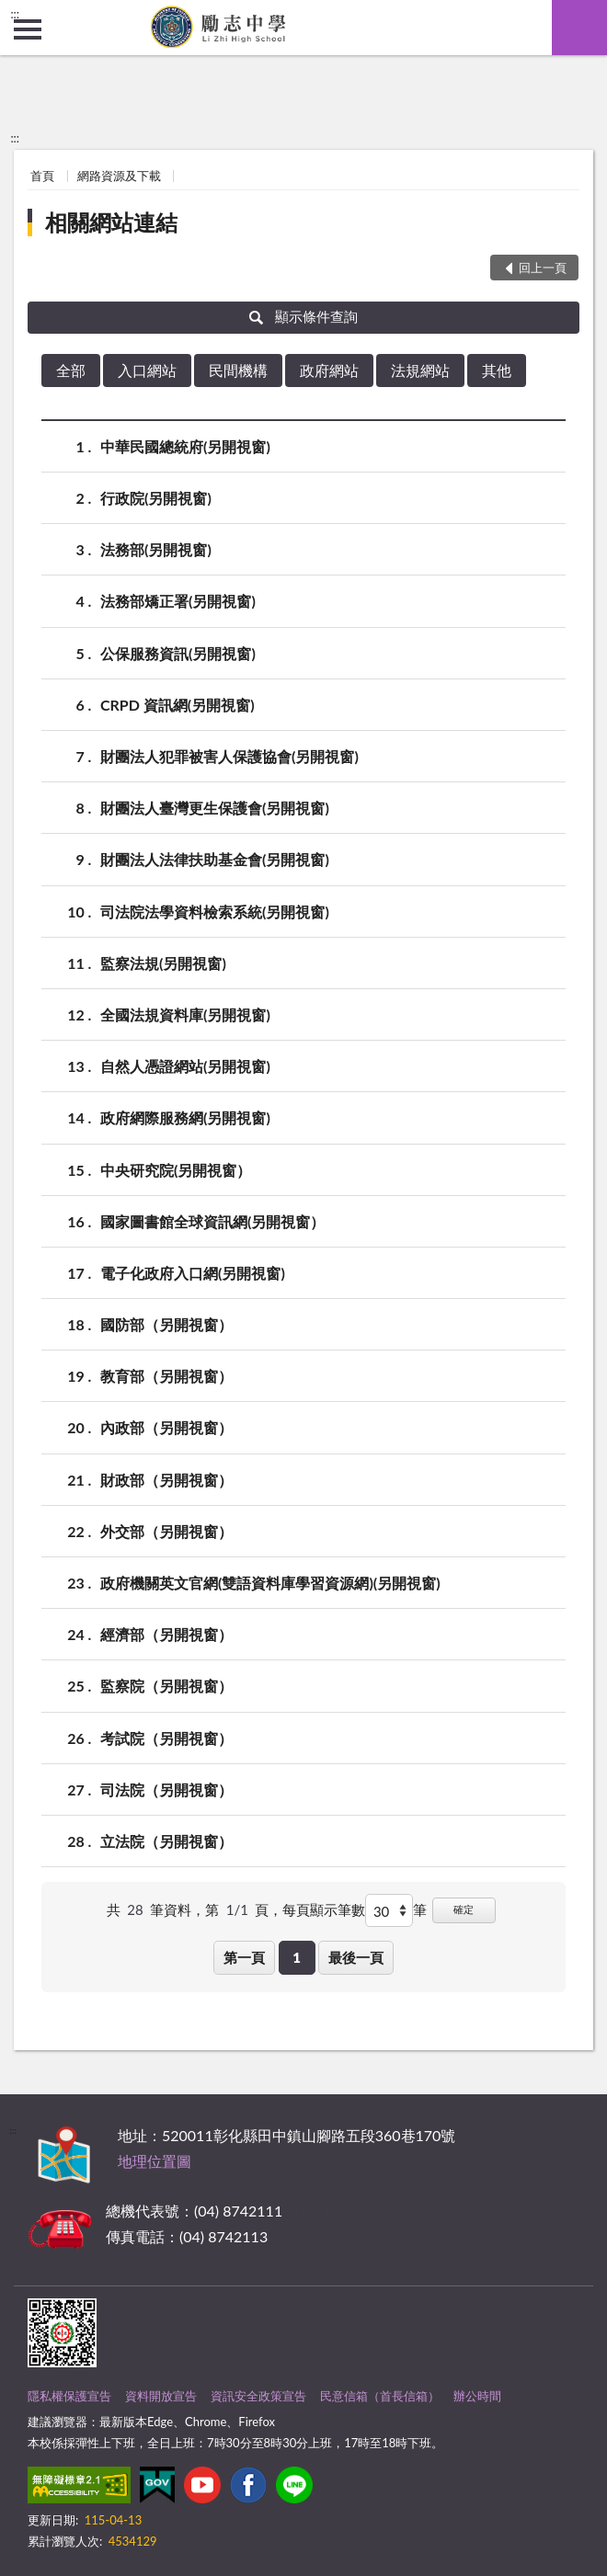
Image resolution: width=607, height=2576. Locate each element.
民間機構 (238, 370)
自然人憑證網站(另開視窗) (185, 1066)
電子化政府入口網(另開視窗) (192, 1272)
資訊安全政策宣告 (258, 2395)
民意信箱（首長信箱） (380, 2395)
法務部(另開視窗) (156, 549)
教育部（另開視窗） (166, 1375)
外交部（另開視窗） (166, 1531)
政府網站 (329, 370)
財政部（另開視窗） (166, 1479)
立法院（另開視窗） (166, 1841)
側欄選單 (27, 29)
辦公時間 (477, 2395)
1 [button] (296, 1957)
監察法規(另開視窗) (163, 963)
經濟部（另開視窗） (166, 1634)
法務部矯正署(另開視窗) (178, 600)
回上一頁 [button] (543, 267)
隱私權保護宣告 (69, 2395)
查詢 (579, 27)
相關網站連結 (111, 222)
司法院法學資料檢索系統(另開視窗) (214, 911)
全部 (71, 370)
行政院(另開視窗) (156, 497)
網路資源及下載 (119, 175)
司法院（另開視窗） (166, 1789)
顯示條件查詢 (304, 316)
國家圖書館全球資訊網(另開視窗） (212, 1221)
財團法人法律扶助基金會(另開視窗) (214, 859)
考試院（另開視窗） (166, 1738)
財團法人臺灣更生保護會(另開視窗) (214, 807)
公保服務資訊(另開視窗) (178, 653)
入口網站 (147, 370)
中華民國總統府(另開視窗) (185, 446)
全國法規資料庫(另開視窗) (185, 1014)
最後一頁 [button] (356, 1957)
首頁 (42, 175)
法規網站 (420, 370)
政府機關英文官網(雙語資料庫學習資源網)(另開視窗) (270, 1582)
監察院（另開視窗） (166, 1685)
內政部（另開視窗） (166, 1427)
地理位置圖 (154, 2161)
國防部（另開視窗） (166, 1324)
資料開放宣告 (161, 2395)
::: (14, 13)
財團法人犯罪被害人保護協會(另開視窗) (229, 756)
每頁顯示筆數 (323, 1909)
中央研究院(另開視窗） (175, 1169)
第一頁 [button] (244, 1957)
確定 (463, 1909)
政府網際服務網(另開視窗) (185, 1117)
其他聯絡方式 (330, 2210)
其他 (496, 370)
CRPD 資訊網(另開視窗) (177, 704)
